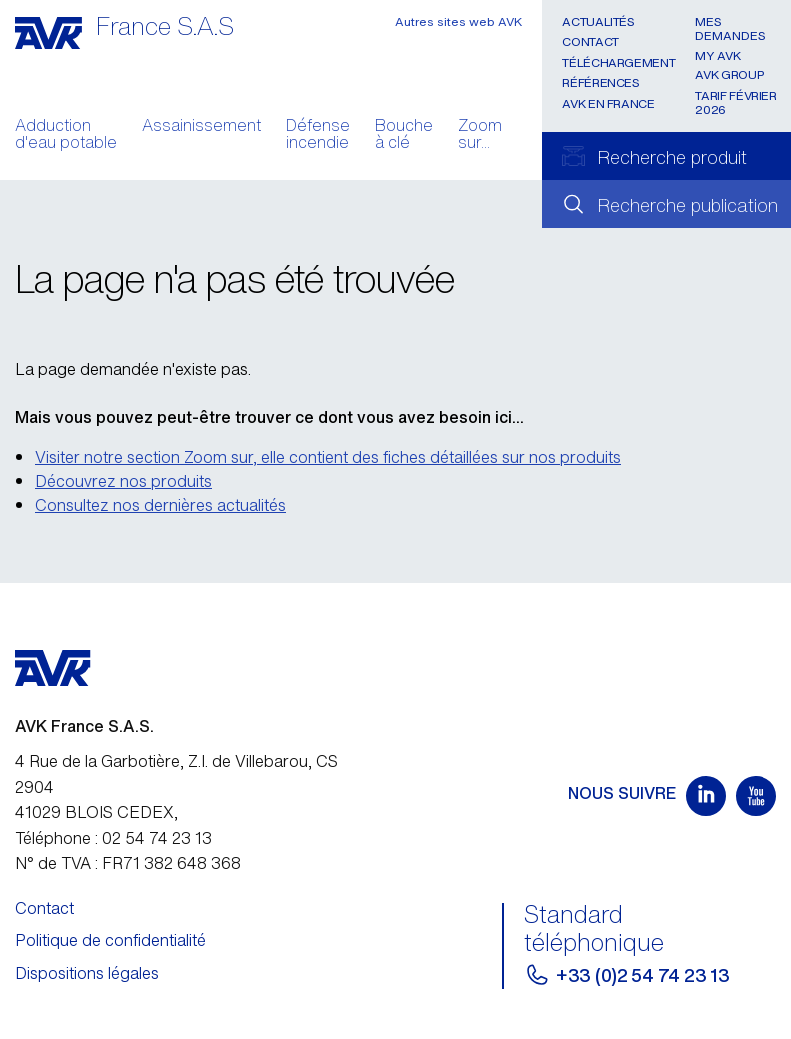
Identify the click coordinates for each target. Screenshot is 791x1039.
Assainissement (201, 127)
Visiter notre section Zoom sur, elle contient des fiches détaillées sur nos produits (328, 457)
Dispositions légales (87, 973)
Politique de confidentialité (110, 940)
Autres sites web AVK (458, 21)
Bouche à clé (404, 136)
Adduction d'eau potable (66, 136)
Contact (590, 41)
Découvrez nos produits (123, 481)
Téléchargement (618, 62)
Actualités (598, 21)
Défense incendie (318, 136)
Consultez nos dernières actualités (160, 505)
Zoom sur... (480, 136)
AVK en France (608, 103)
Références (600, 82)
